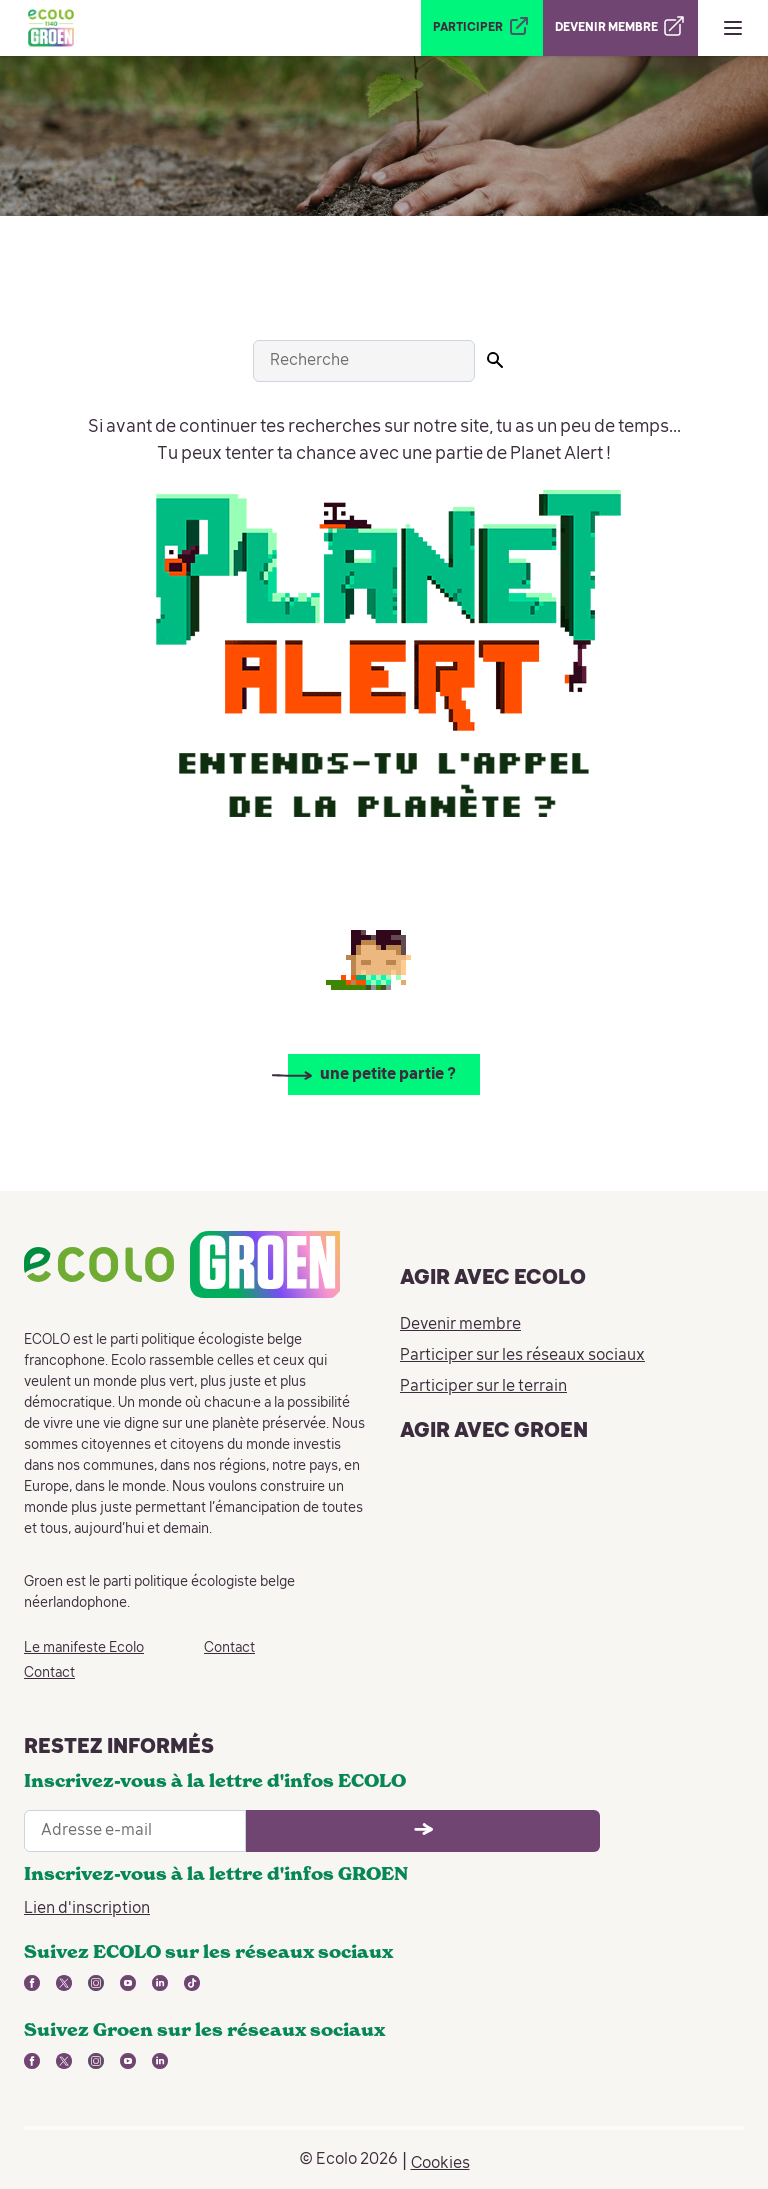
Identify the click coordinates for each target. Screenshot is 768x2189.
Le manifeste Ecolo (84, 1648)
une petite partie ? (388, 1075)
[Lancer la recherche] (495, 360)
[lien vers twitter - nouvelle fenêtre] (64, 1983)
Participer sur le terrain (483, 1387)
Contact (49, 1673)
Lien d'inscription (87, 1909)
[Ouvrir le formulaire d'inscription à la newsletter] (423, 1831)
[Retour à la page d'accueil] (51, 28)
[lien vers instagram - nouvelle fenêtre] (96, 1983)
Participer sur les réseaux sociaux (522, 1356)
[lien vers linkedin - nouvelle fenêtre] (160, 1983)
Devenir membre (460, 1325)
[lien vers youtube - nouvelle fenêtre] (128, 1983)
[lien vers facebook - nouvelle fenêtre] (32, 1983)
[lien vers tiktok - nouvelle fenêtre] (192, 1983)
